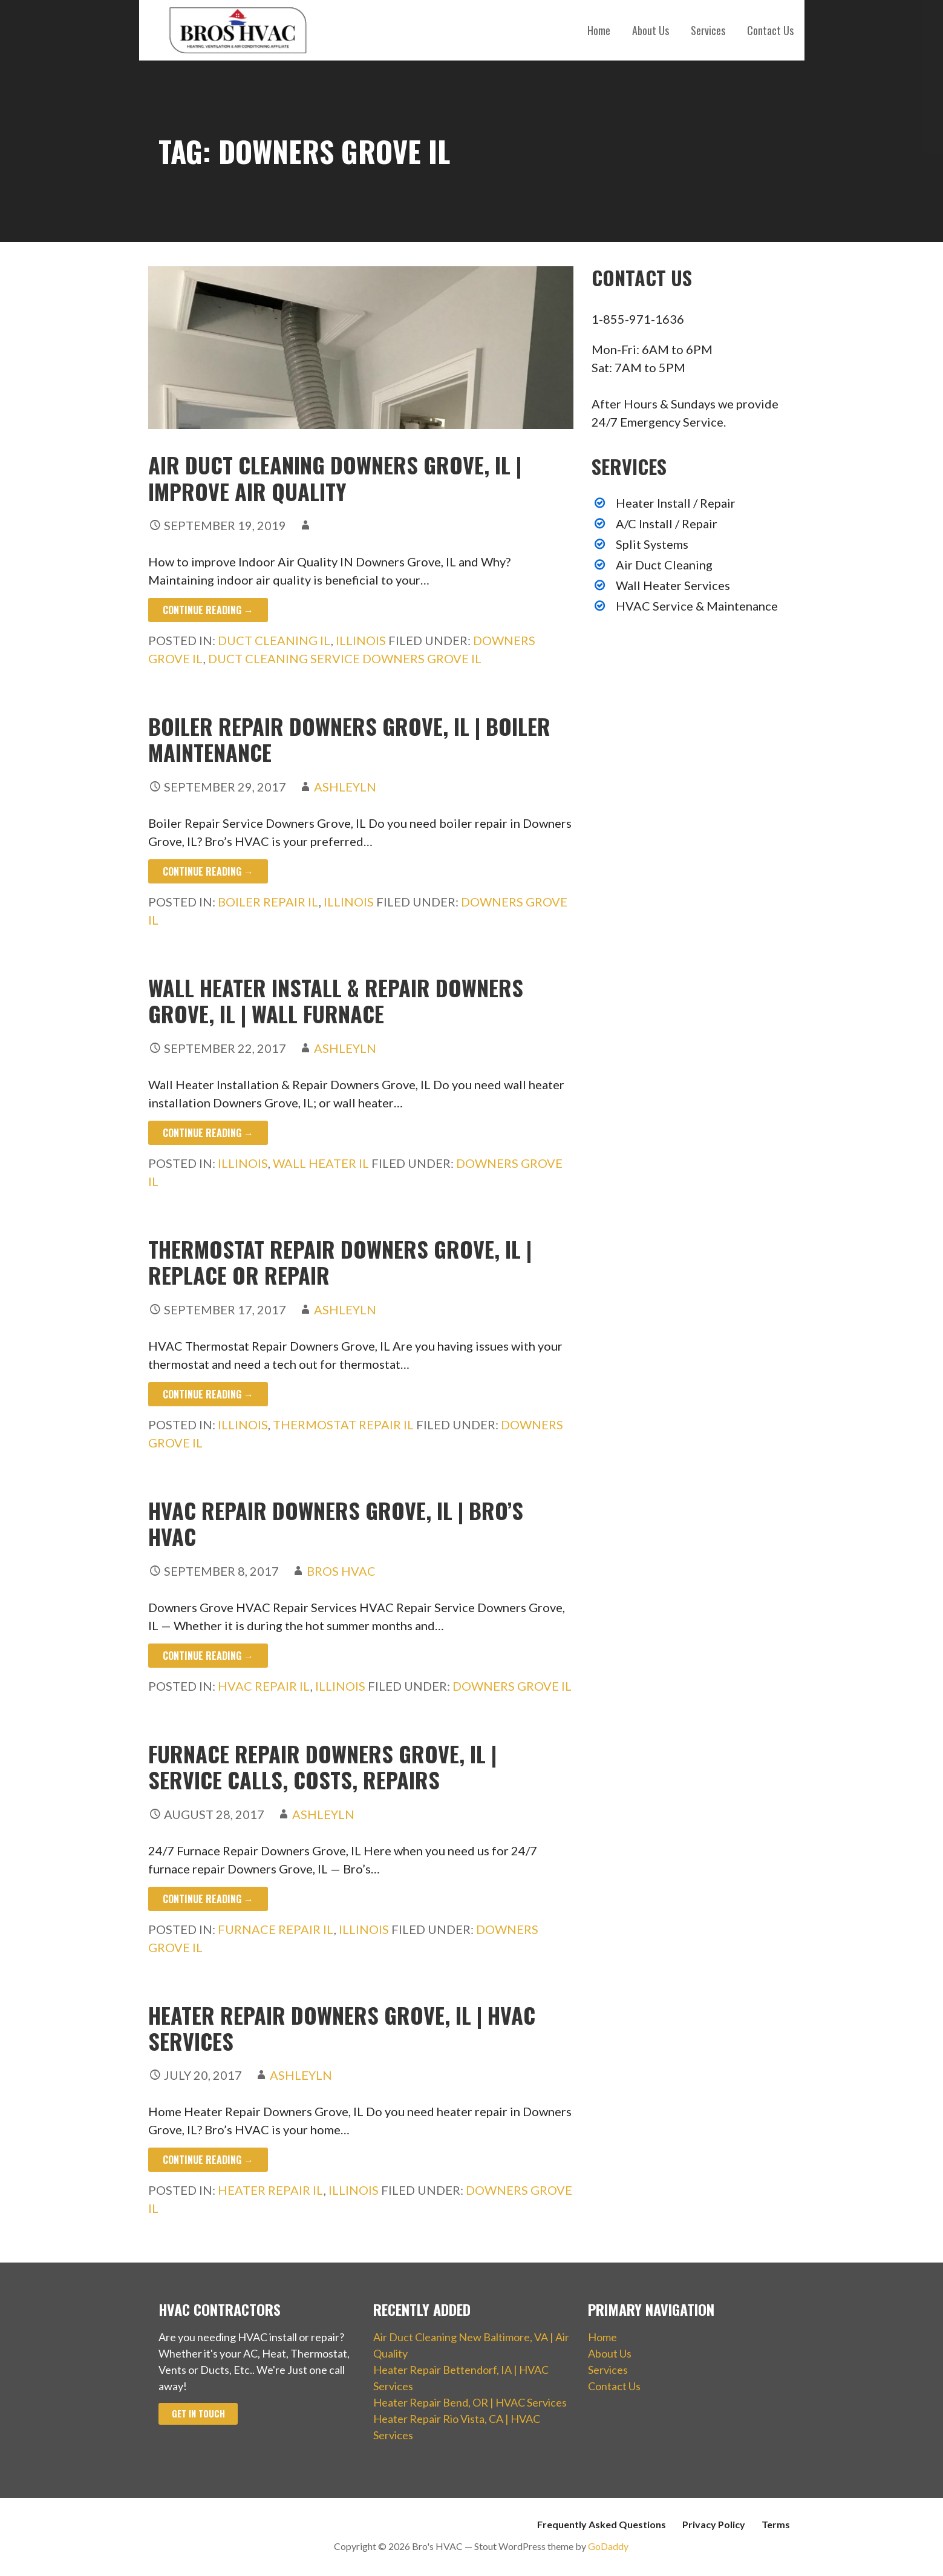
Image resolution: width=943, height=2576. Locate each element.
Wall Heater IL (321, 1163)
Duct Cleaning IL (274, 640)
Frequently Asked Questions (601, 2524)
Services (708, 30)
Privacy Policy (713, 2524)
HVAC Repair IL (264, 1686)
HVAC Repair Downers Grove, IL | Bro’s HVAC (335, 1523)
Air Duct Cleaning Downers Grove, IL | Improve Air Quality (334, 477)
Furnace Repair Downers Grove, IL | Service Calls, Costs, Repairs (322, 1766)
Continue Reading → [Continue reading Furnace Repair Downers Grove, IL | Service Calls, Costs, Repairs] (208, 1899)
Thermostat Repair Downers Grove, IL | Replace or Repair (340, 1262)
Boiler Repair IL (268, 901)
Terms (776, 2524)
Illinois (361, 640)
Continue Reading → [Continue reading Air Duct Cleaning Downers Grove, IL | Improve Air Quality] (208, 610)
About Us (650, 30)
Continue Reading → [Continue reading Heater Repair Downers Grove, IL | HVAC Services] (208, 2159)
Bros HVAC (341, 1571)
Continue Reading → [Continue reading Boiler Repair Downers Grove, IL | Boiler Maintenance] (208, 871)
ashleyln (345, 786)
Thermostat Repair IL (343, 1424)
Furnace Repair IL (276, 1929)
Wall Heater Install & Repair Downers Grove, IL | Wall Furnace (335, 1000)
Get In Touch (198, 2413)
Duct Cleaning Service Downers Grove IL (344, 658)
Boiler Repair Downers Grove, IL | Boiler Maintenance (349, 739)
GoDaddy (608, 2546)
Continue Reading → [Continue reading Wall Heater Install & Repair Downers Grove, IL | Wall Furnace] (208, 1133)
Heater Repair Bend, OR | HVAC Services (470, 2402)
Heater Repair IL (271, 2190)
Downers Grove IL (512, 1686)
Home (598, 30)
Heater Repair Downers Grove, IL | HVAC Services (341, 2028)
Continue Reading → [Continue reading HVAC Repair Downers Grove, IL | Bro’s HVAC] (208, 1655)
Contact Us (770, 30)
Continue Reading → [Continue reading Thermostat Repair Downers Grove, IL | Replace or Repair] (208, 1394)
